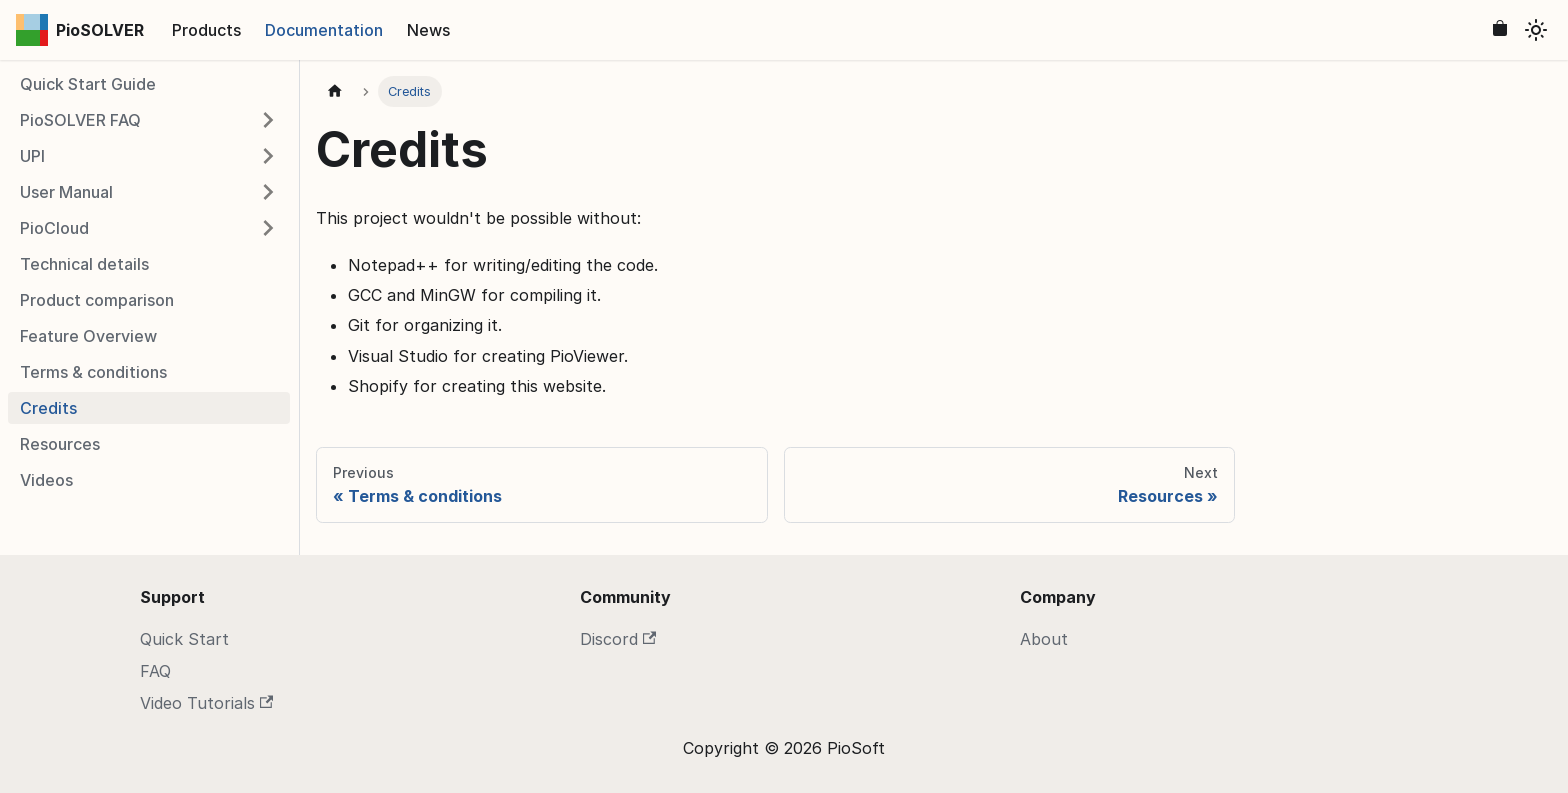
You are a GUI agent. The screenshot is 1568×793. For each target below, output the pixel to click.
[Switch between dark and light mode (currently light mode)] (1536, 30)
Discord (618, 639)
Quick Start (184, 639)
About (1044, 639)
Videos (46, 480)
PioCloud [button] (54, 228)
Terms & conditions (93, 372)
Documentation (324, 30)
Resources (60, 444)
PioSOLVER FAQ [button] (80, 120)
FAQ (155, 671)
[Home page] (335, 91)
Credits (48, 408)
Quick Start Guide (88, 84)
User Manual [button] (66, 192)
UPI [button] (32, 156)
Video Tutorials (206, 703)
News (428, 30)
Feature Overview (88, 336)
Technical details (84, 264)
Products (206, 30)
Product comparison (97, 300)
